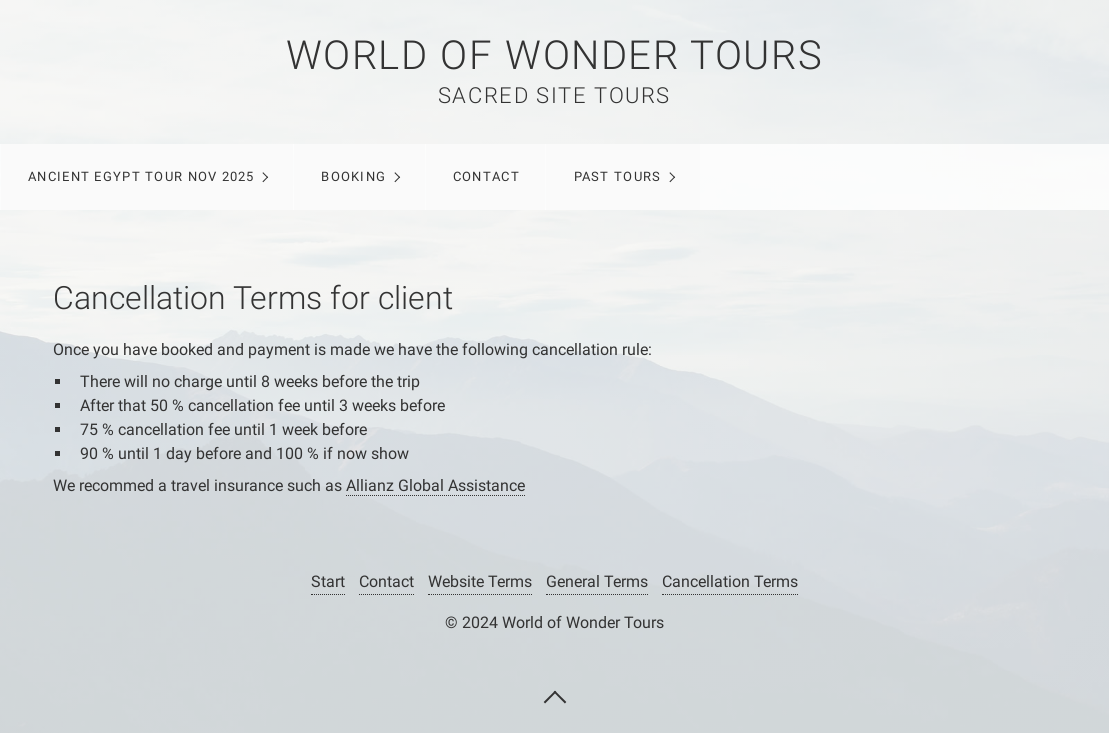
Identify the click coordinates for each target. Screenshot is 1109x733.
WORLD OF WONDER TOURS (555, 55)
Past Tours (618, 176)
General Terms (597, 581)
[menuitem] (147, 177)
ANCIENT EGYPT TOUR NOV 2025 (141, 176)
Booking (353, 176)
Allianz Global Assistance (435, 485)
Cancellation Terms (730, 581)
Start (328, 581)
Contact (486, 176)
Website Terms (480, 581)
